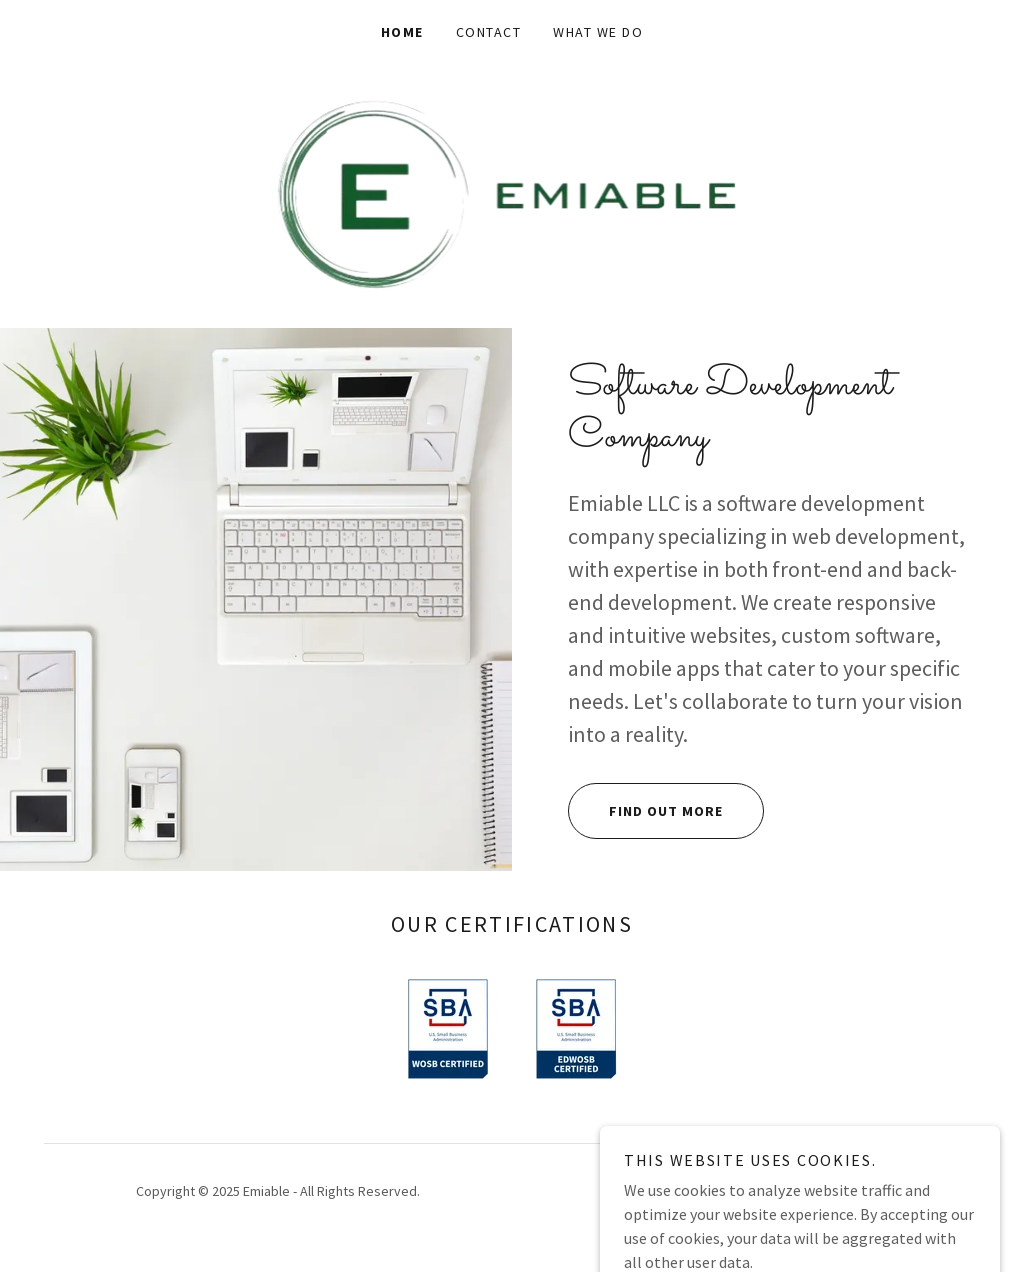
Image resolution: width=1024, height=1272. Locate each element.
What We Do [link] (598, 32)
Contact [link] (489, 32)
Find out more (645, 811)
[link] (512, 194)
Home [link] (402, 32)
